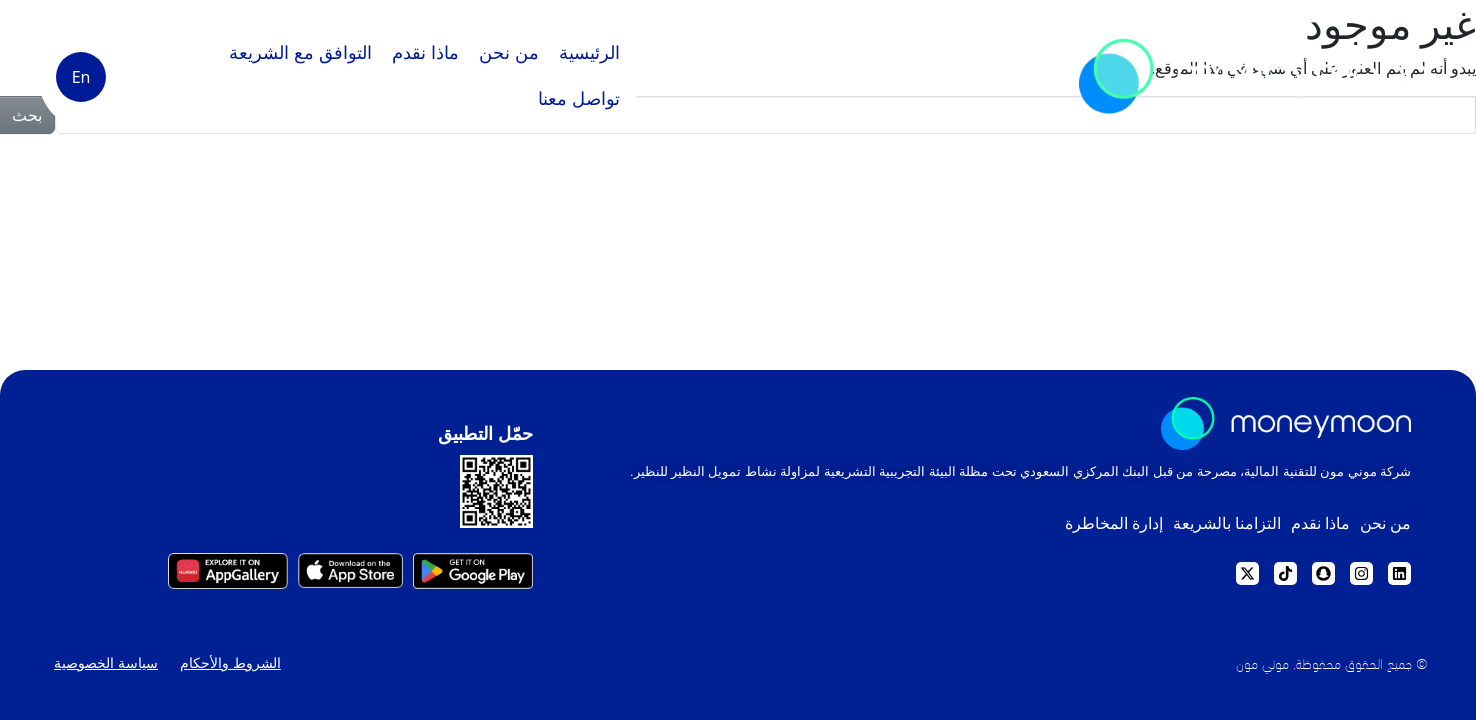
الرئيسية (589, 53)
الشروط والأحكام (227, 675)
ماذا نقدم (425, 53)
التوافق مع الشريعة (300, 53)
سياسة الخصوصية (100, 675)
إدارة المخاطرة (1067, 528)
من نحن (509, 53)
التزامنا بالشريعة (1196, 528)
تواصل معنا (579, 99)
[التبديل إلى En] (81, 77)
